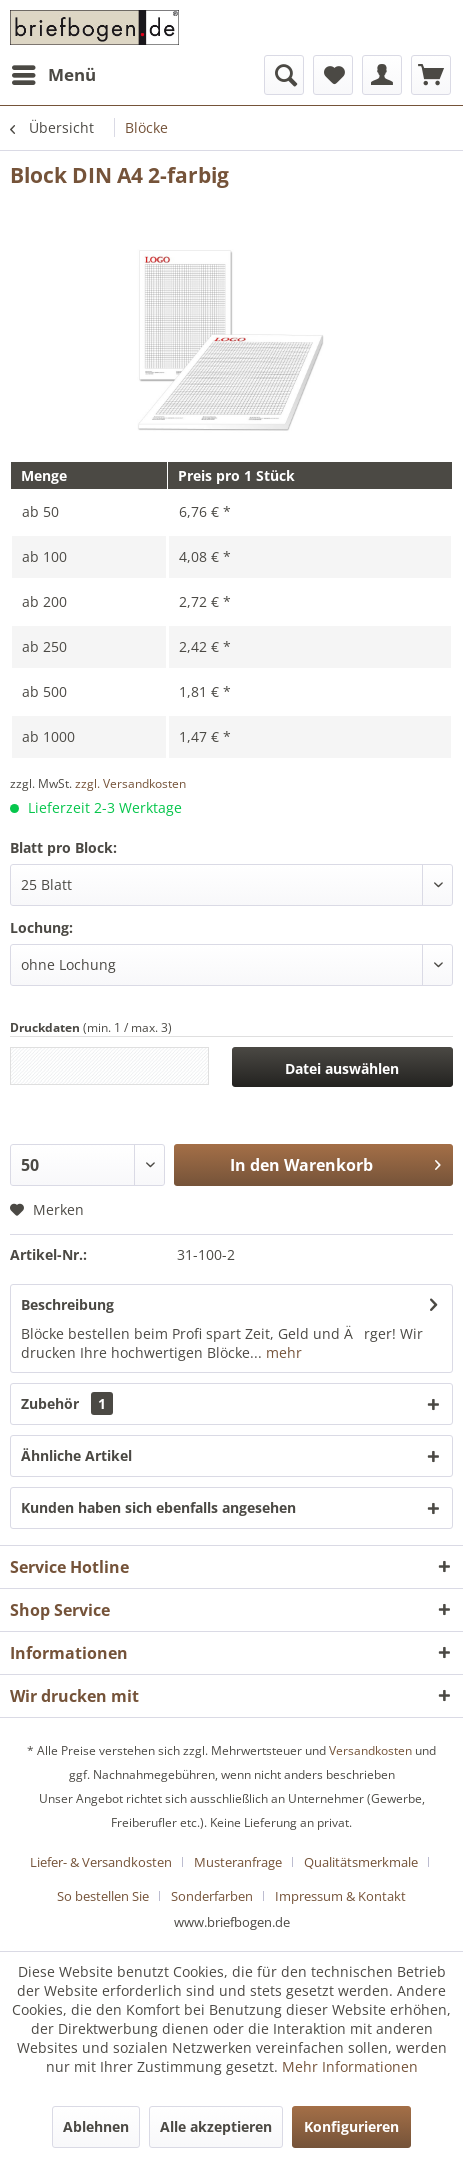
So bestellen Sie (103, 1896)
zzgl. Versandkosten (130, 783)
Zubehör (67, 1403)
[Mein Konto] (382, 75)
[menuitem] (53, 75)
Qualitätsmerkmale (361, 1862)
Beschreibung (67, 1304)
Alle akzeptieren (216, 2126)
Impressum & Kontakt (340, 1896)
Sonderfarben (212, 1896)
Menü (54, 72)
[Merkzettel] (333, 75)
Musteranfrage (238, 1862)
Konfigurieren (351, 2126)
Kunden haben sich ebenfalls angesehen (158, 1507)
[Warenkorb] (431, 75)
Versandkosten (370, 1750)
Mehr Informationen (350, 2066)
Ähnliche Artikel (76, 1455)
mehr (282, 1352)
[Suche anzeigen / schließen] (284, 75)
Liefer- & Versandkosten (101, 1862)
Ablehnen (96, 2126)
